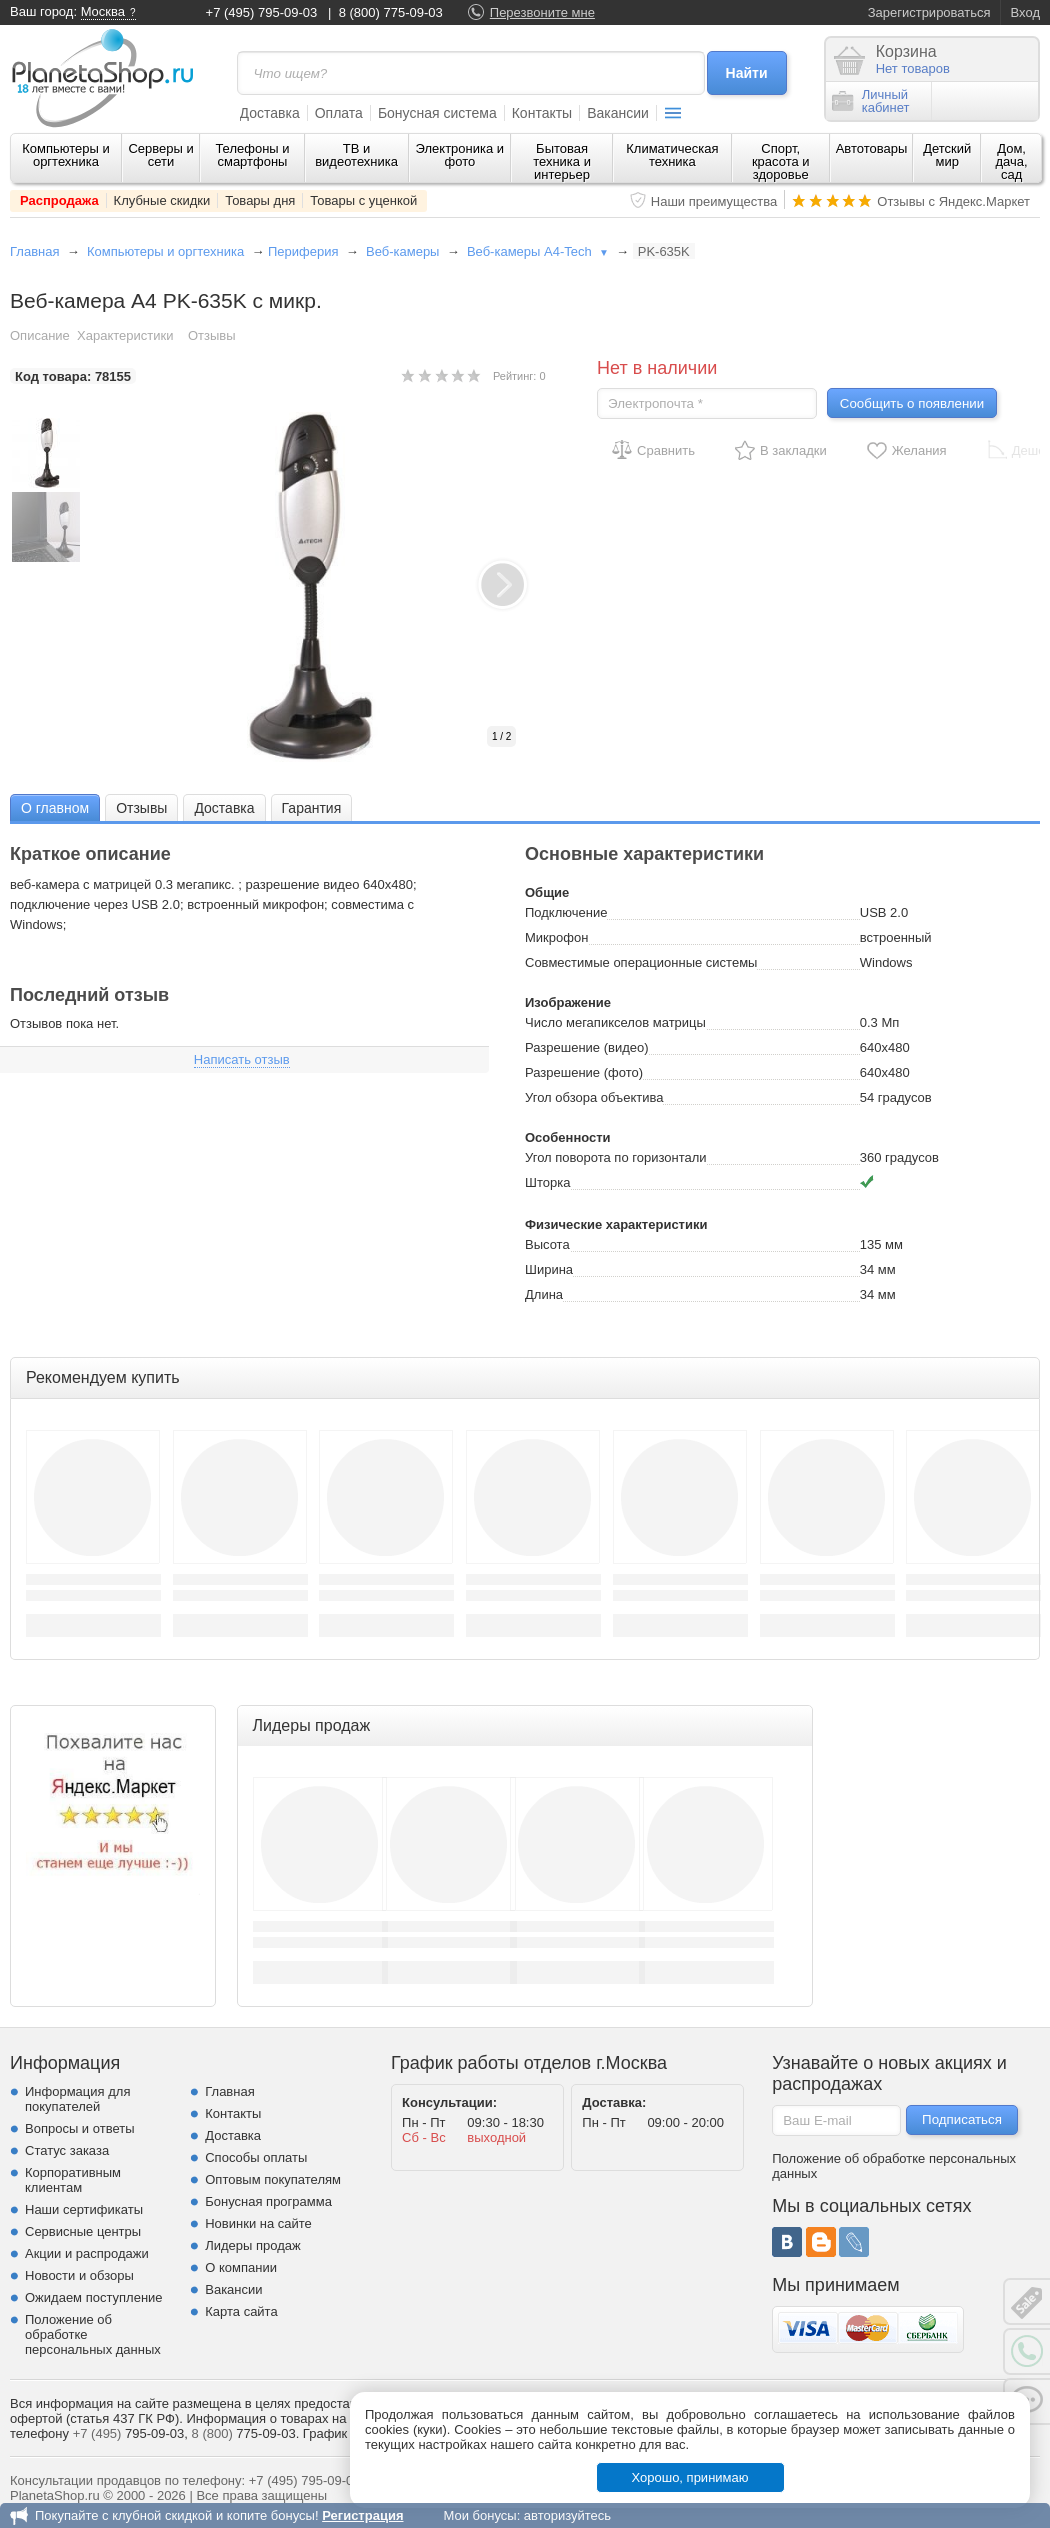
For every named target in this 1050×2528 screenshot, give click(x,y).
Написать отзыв (242, 1059)
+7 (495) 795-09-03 (262, 12)
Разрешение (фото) (584, 1072)
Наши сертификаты (84, 2209)
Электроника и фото (460, 155)
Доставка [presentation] (224, 808)
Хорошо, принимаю (690, 2477)
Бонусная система (437, 113)
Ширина (549, 1269)
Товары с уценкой (363, 200)
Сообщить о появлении (912, 403)
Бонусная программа (268, 2201)
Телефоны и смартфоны (252, 155)
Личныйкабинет (871, 101)
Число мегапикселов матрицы (615, 1022)
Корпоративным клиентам (73, 2180)
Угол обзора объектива (594, 1097)
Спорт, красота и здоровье (781, 161)
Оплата (339, 113)
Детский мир (947, 155)
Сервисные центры (83, 2231)
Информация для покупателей (77, 2099)
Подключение (566, 912)
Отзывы (212, 335)
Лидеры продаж (253, 2245)
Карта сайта (241, 2311)
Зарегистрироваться (929, 12)
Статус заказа (67, 2150)
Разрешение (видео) (587, 1047)
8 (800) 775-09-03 (391, 12)
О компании (241, 2267)
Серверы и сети (160, 155)
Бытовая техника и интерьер (562, 161)
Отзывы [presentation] (141, 808)
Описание (40, 335)
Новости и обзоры (79, 2275)
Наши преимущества (714, 201)
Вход (1025, 12)
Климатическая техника (672, 155)
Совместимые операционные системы (641, 962)
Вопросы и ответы (79, 2128)
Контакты (542, 113)
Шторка (547, 1182)
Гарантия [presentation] (312, 808)
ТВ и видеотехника (356, 155)
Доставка (270, 113)
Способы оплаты (256, 2157)
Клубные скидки (162, 200)
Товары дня (260, 200)
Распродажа (59, 200)
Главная (34, 251)
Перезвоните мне (542, 12)
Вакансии (618, 113)
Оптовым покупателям (273, 2179)
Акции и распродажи (87, 2253)
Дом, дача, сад (1012, 161)
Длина (544, 1294)
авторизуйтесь (567, 2515)
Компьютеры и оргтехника (66, 155)
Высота (547, 1244)
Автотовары (872, 148)
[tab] (55, 807)
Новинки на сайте (258, 2223)
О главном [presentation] (55, 808)
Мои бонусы (479, 2515)
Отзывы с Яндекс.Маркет (953, 201)
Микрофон (556, 937)
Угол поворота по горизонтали (616, 1157)
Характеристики (125, 335)
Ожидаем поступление (94, 2297)
